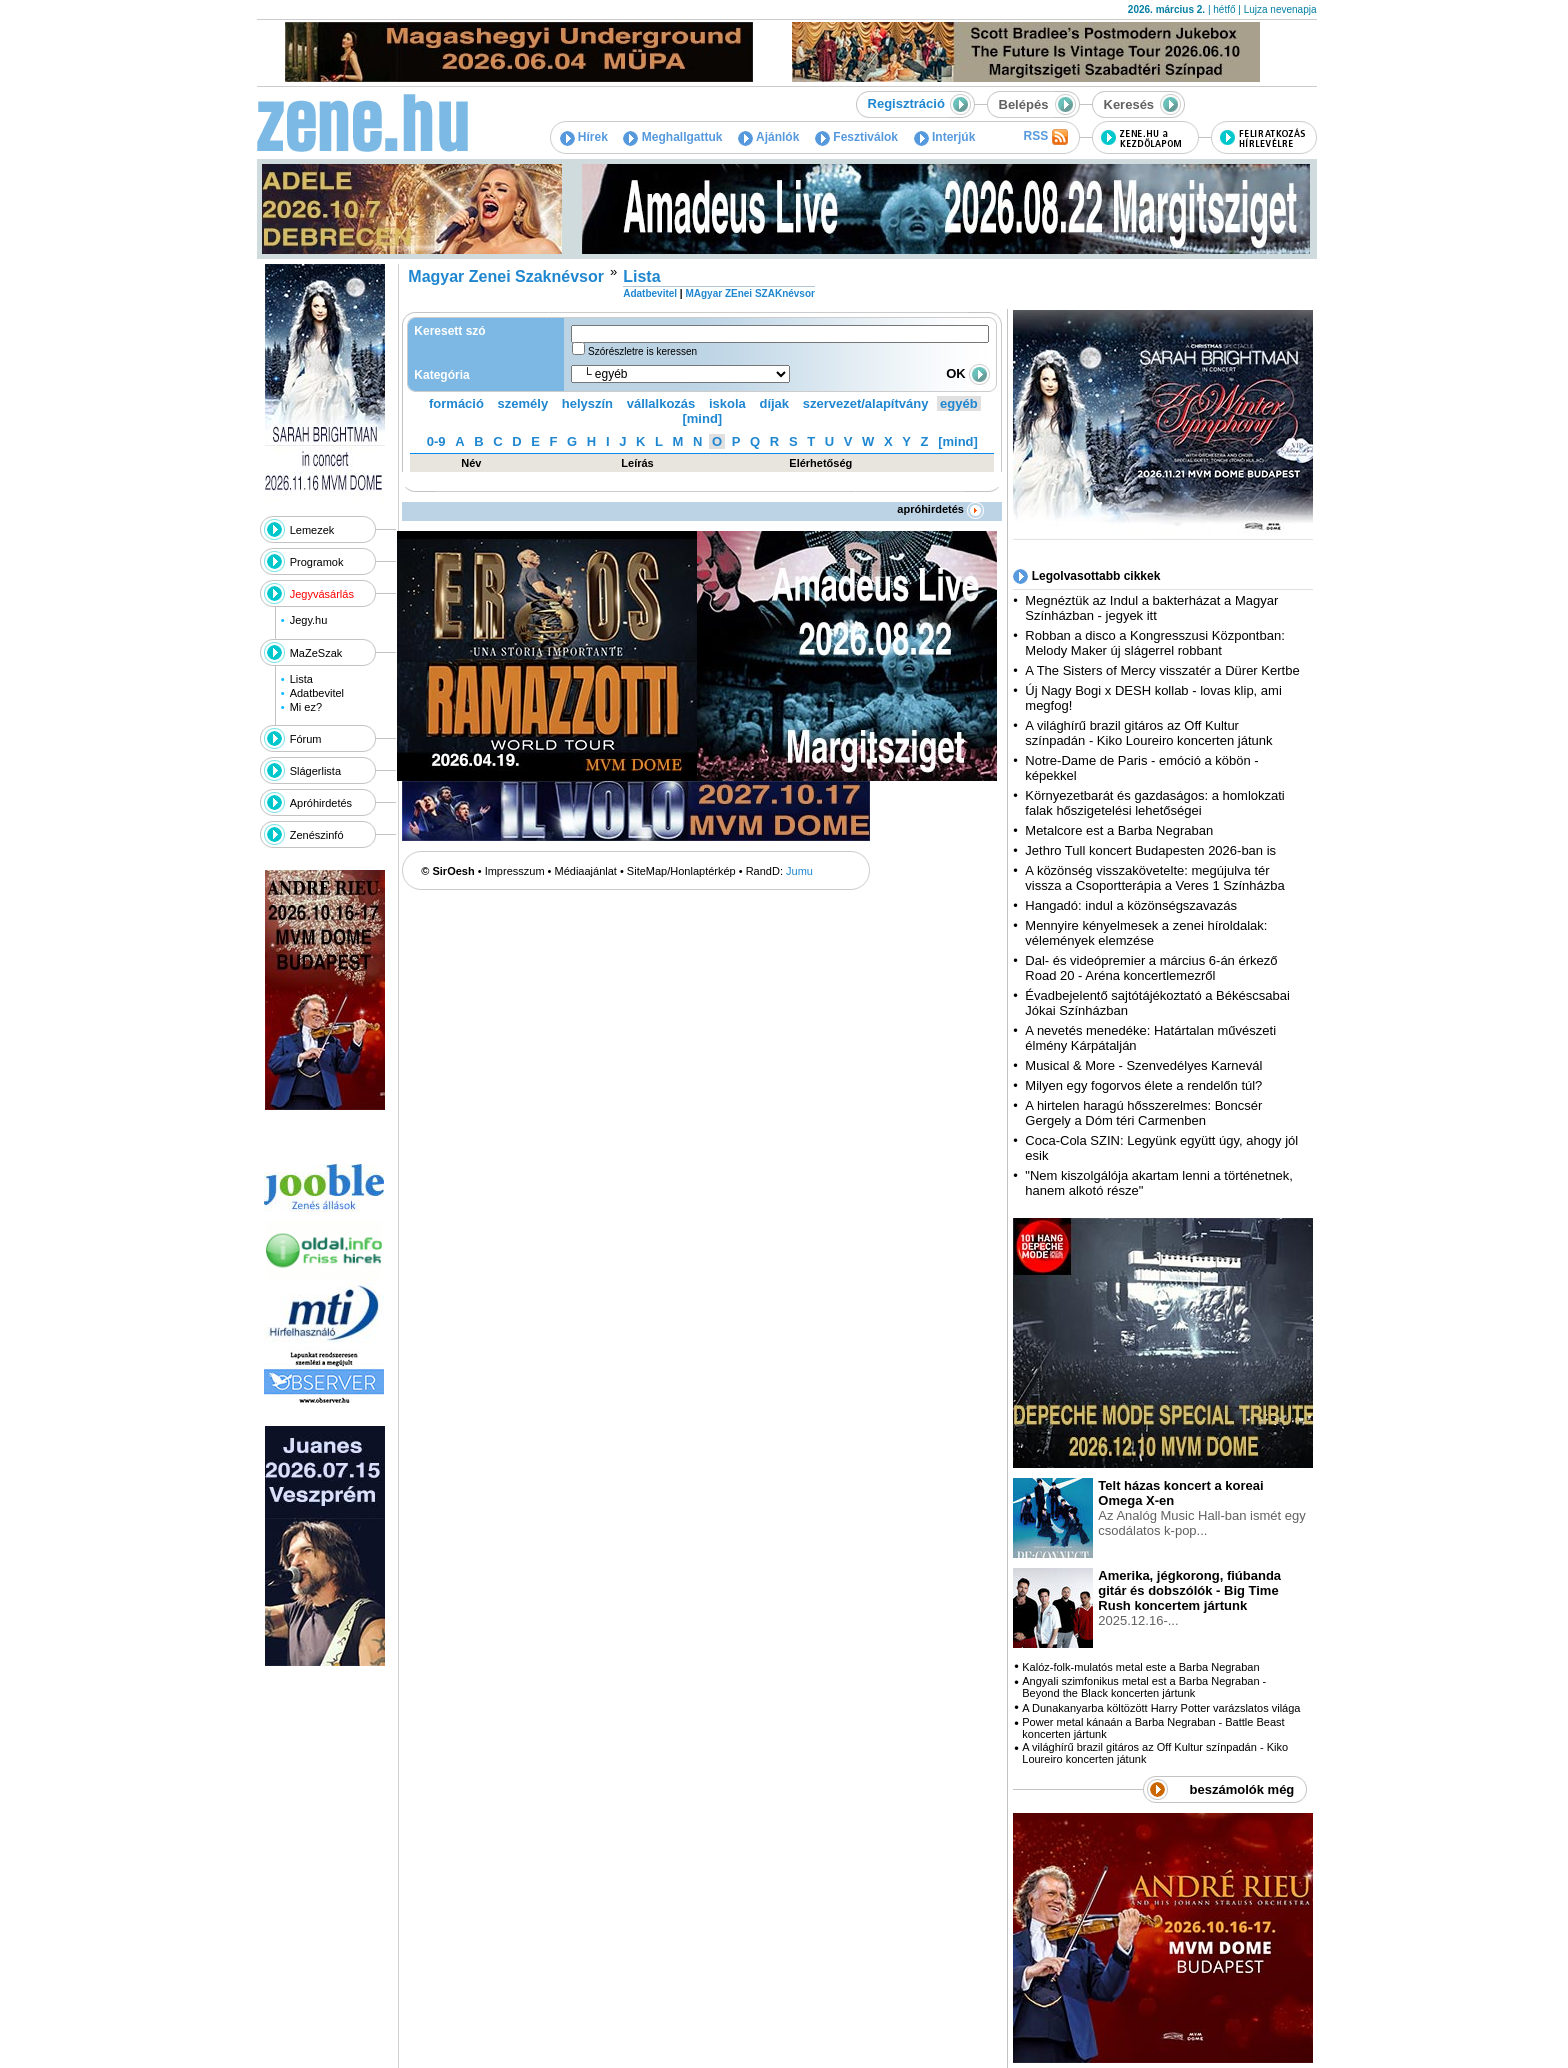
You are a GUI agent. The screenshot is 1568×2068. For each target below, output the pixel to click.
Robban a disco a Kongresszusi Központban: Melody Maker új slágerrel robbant (1154, 643)
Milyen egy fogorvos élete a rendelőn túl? (1143, 1085)
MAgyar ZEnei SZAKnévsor (749, 293)
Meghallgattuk (672, 137)
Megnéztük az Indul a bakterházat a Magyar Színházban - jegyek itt (1151, 608)
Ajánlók (768, 137)
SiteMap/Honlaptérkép (681, 871)
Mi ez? (306, 707)
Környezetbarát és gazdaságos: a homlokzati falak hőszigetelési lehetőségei (1154, 803)
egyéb (959, 403)
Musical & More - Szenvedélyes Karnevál (1143, 1065)
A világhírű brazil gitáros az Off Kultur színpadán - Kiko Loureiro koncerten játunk (1148, 733)
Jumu (799, 871)
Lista (301, 679)
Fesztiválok (856, 137)
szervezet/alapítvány (866, 403)
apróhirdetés (940, 509)
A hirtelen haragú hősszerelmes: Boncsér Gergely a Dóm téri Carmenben (1143, 1113)
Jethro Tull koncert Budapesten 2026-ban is (1150, 850)
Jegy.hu (309, 620)
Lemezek (312, 530)
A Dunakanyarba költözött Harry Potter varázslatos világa (1161, 1708)
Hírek (584, 137)
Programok (317, 562)
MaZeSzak (316, 653)
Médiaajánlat (586, 871)
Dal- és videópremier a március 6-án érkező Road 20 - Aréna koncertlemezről (1151, 968)
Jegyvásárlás (322, 594)
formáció (456, 403)
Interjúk (945, 137)
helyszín (587, 403)
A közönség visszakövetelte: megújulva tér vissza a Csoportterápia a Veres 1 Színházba (1154, 878)
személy (523, 403)
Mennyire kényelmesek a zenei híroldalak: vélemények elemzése (1146, 933)
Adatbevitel (317, 693)
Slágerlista (315, 771)
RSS (1045, 137)
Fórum (306, 739)
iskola (727, 403)
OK (968, 373)
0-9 (436, 441)
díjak (774, 403)
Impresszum (515, 871)
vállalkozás (661, 403)
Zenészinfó (317, 835)
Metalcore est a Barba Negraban (1119, 830)
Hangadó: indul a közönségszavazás (1131, 905)
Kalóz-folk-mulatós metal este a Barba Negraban (1140, 1667)
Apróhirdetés (321, 803)
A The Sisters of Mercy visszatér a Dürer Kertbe (1162, 670)
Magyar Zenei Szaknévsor (506, 276)
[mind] (702, 418)
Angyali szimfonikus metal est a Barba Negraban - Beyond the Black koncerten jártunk (1144, 1687)
